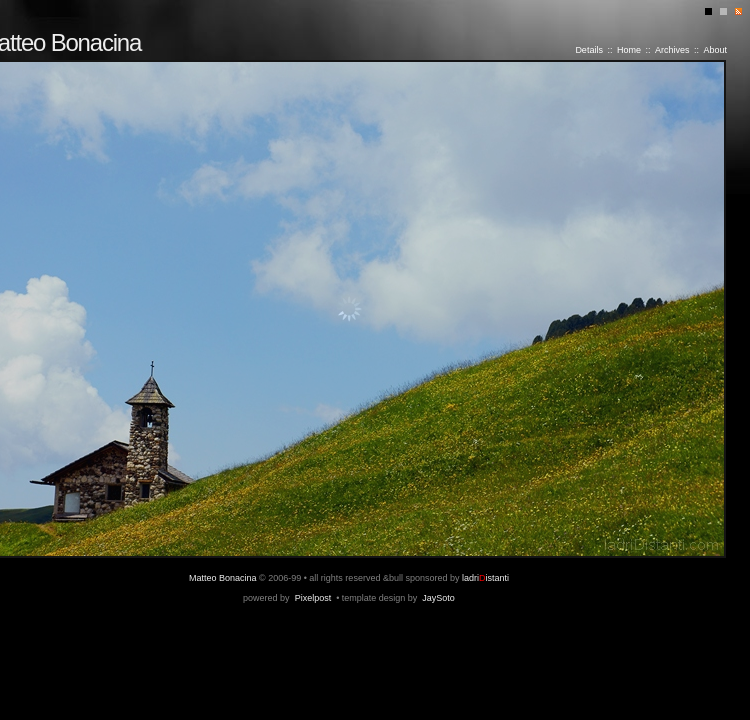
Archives (672, 50)
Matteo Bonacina (223, 578)
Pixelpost (313, 598)
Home (629, 50)
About (715, 50)
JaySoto (438, 598)
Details (589, 50)
